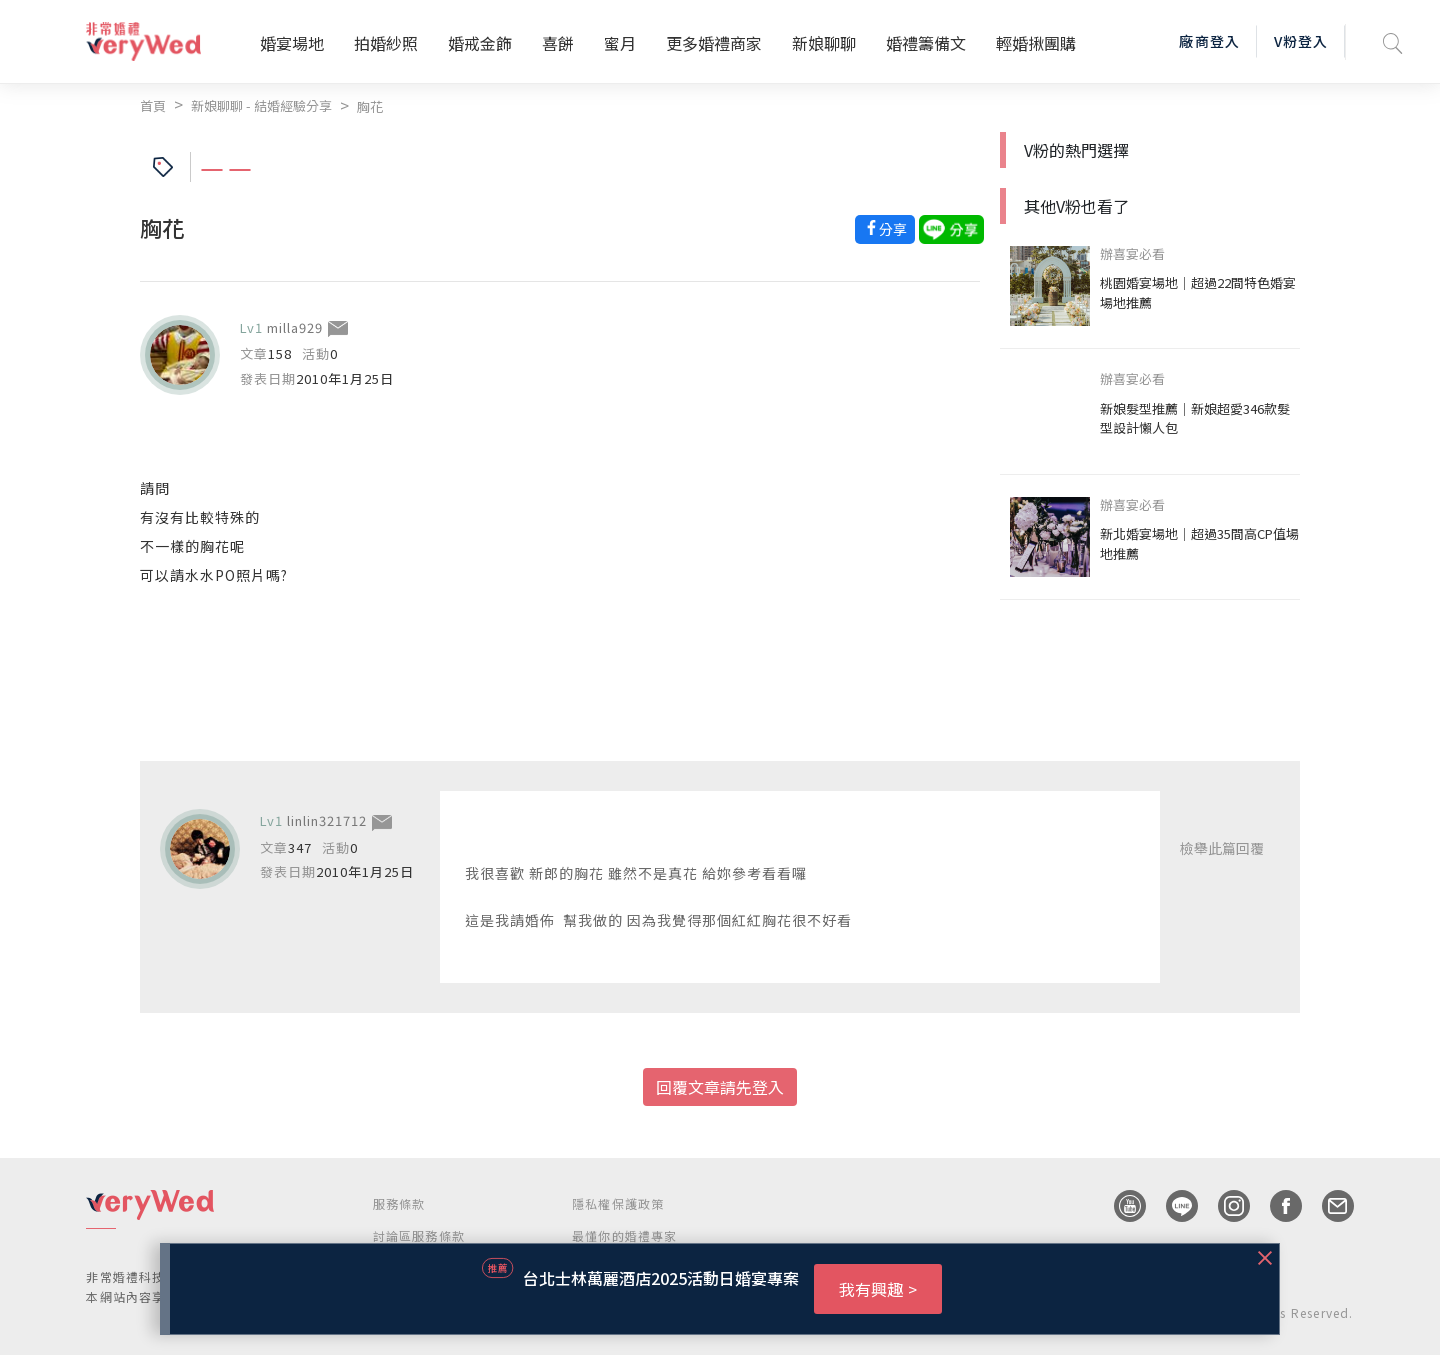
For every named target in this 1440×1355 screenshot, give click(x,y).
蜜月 (620, 43)
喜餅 (558, 43)
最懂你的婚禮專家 (625, 1235)
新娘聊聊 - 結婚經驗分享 (261, 105)
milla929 (295, 327)
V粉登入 (1301, 41)
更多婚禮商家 (714, 43)
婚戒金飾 (480, 43)
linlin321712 (327, 820)
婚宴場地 (292, 43)
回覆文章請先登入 (720, 1087)
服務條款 (399, 1203)
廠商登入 (1209, 41)
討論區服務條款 (419, 1235)
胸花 (370, 106)
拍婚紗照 (386, 43)
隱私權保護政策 (618, 1203)
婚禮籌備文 (926, 43)
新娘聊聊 (824, 43)
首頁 (153, 105)
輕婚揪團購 (1036, 43)
